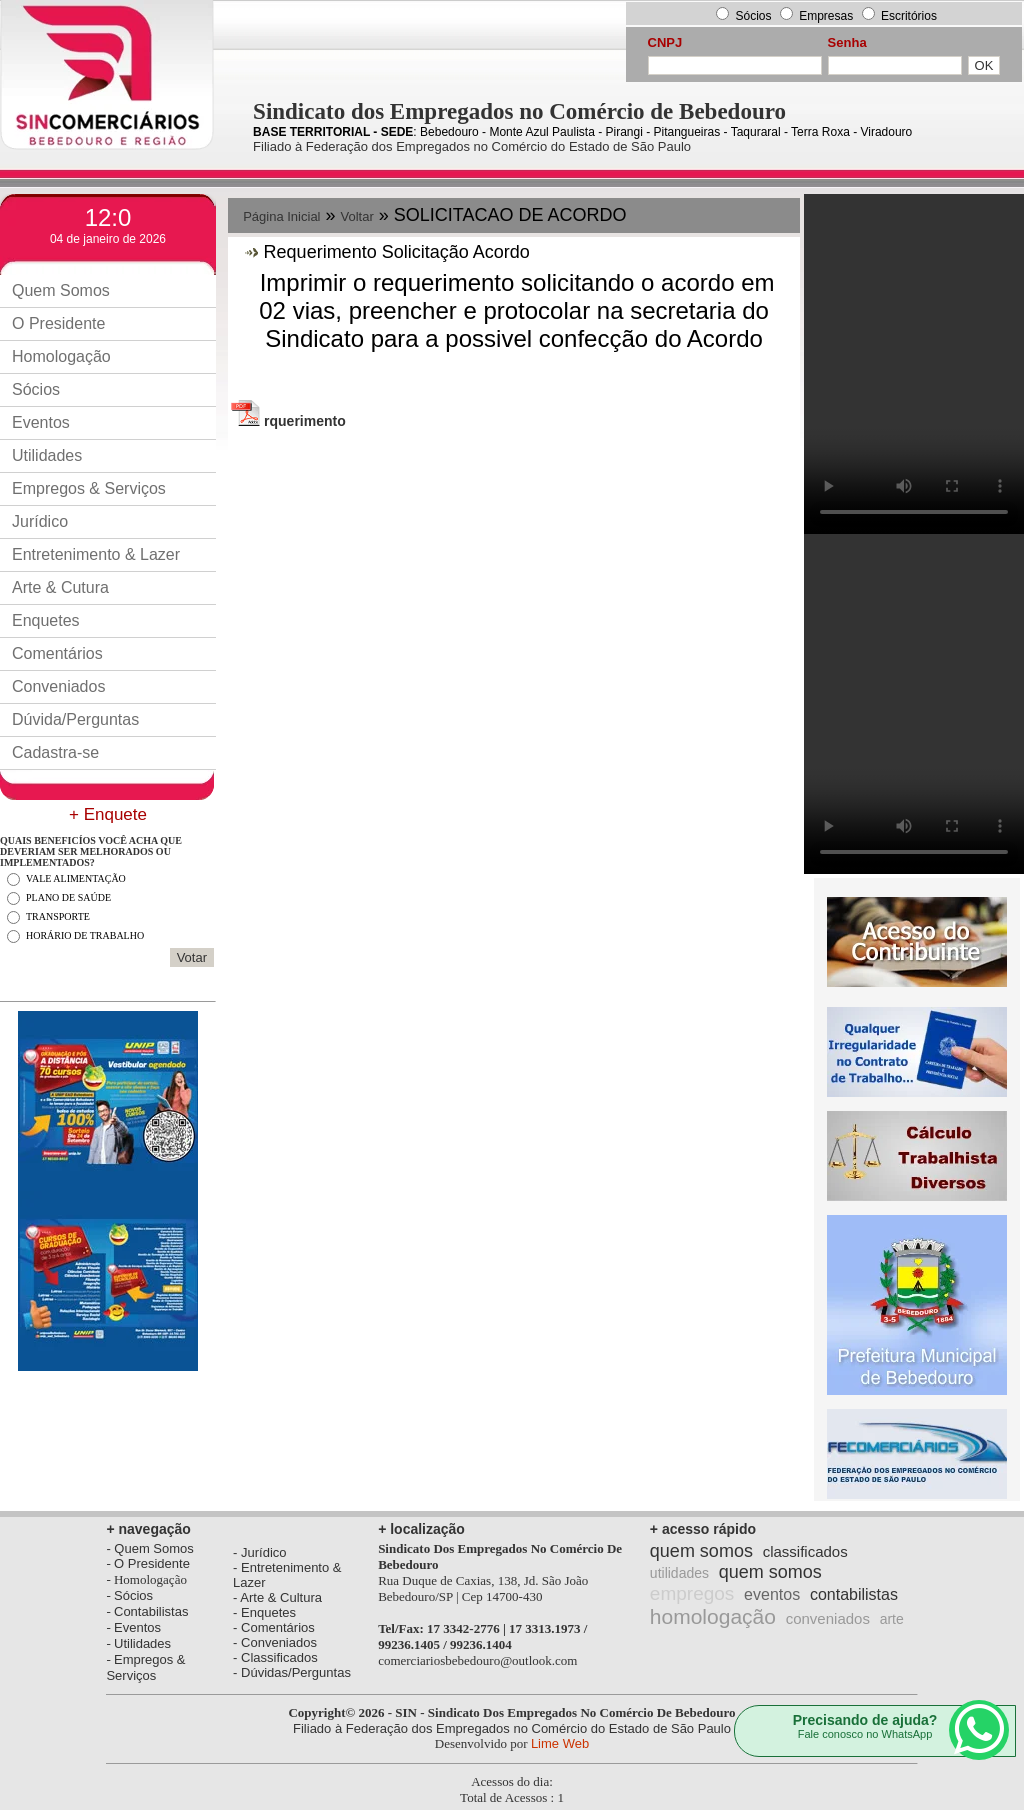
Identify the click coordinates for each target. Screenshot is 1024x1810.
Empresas (827, 16)
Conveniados (58, 686)
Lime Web (560, 1743)
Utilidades (47, 455)
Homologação (61, 356)
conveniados (828, 1618)
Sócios (753, 16)
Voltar (357, 216)
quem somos (701, 1551)
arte (892, 1619)
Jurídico (40, 521)
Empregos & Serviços (89, 488)
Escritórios (909, 16)
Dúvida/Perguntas (75, 719)
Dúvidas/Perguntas (296, 1672)
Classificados (279, 1657)
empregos (692, 1593)
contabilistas (854, 1594)
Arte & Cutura (60, 587)
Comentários (57, 653)
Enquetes (46, 620)
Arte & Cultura (281, 1597)
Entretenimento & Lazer (96, 554)
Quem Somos (61, 290)
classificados (805, 1551)
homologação (713, 1616)
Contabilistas (151, 1611)
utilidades (679, 1573)
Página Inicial (281, 216)
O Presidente (58, 323)
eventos (772, 1594)
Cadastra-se (55, 752)
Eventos (41, 422)
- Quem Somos (149, 1548)
